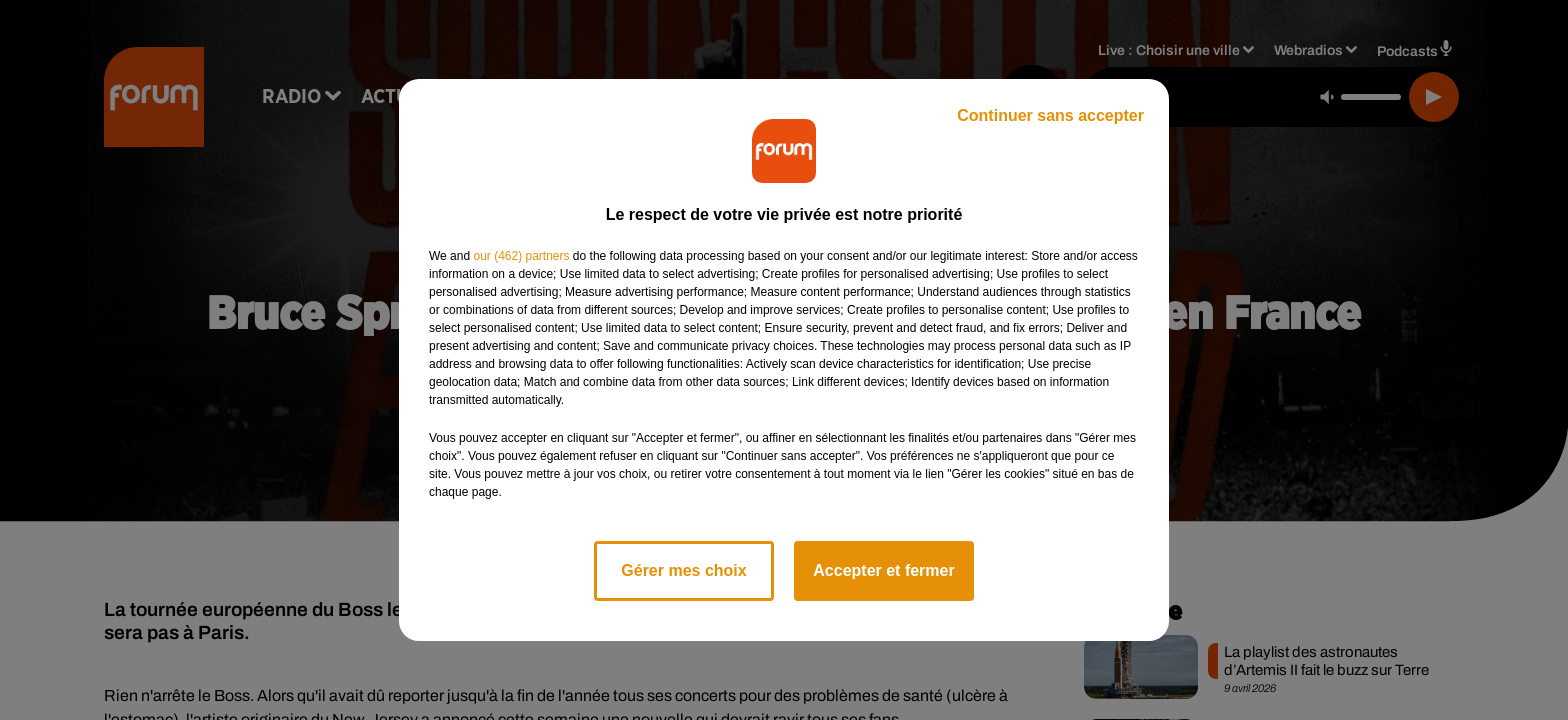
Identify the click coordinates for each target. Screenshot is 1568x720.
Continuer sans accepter (1050, 115)
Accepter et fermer (883, 570)
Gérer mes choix (683, 570)
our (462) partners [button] (521, 256)
